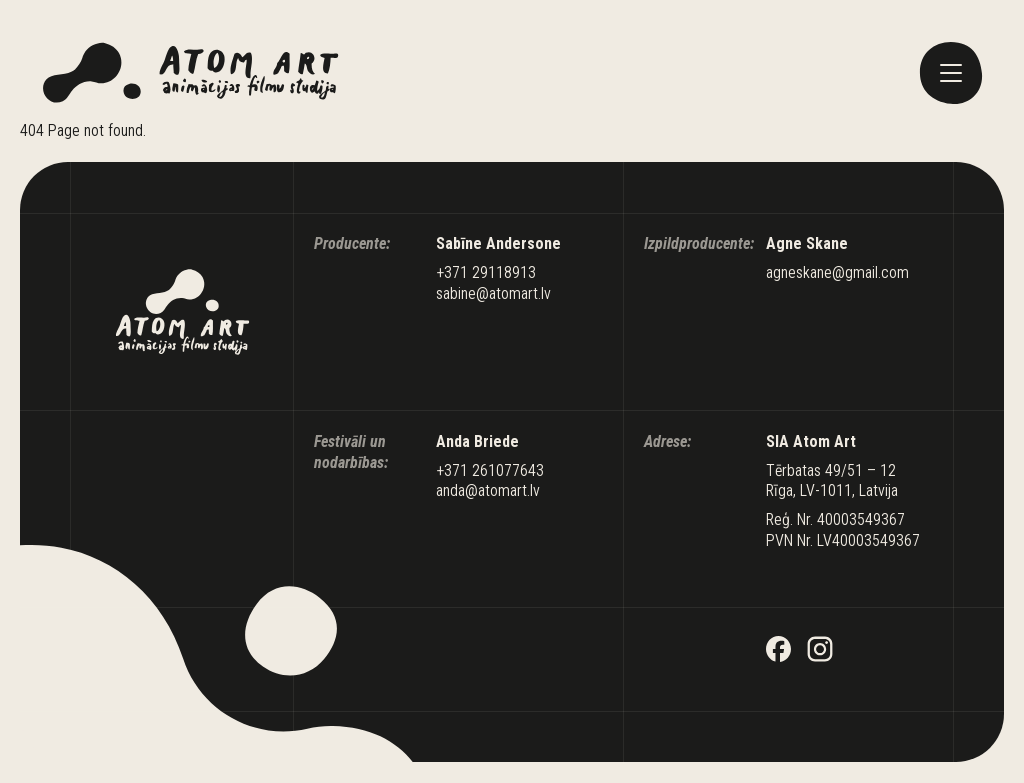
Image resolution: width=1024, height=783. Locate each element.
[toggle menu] (951, 73)
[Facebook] (779, 651)
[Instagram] (820, 651)
